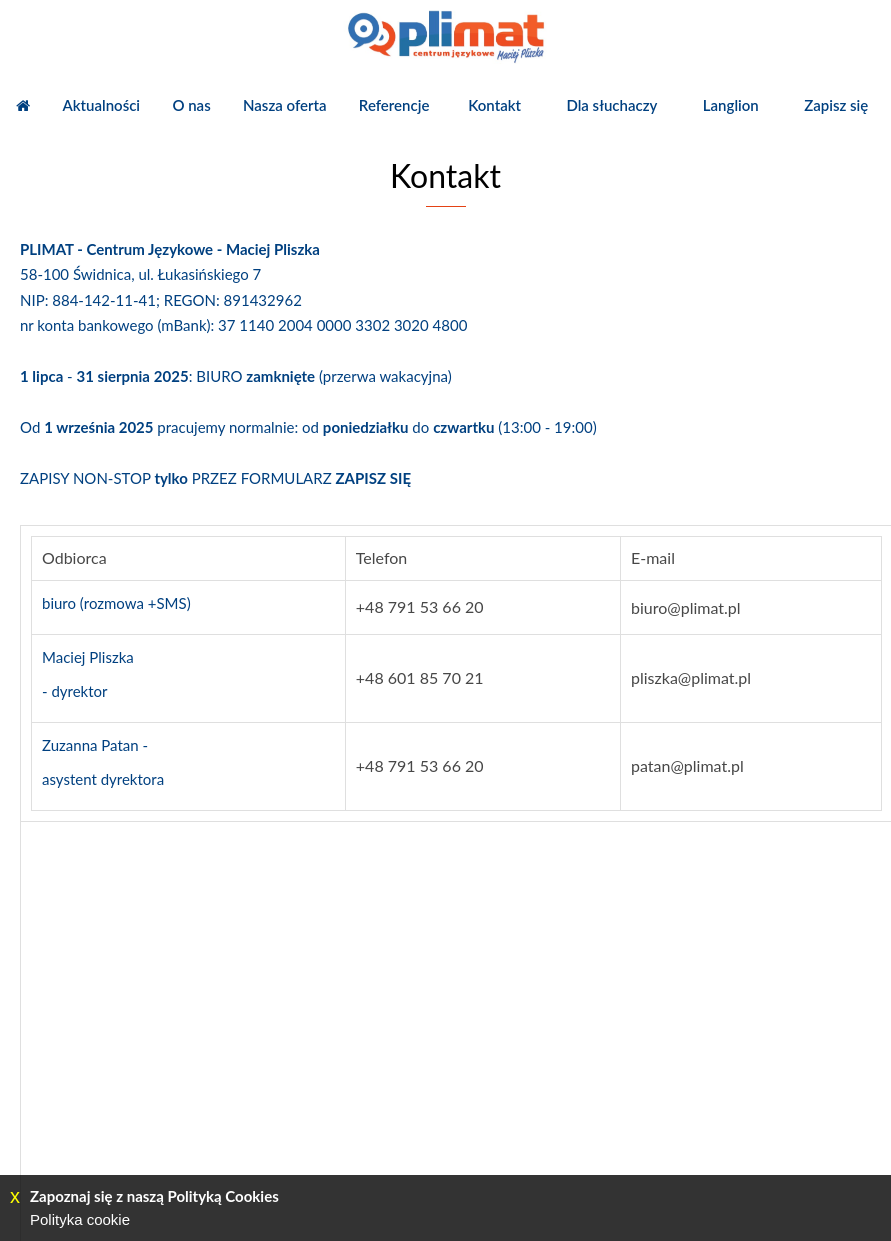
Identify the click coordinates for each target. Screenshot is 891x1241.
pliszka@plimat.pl (691, 677)
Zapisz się (836, 105)
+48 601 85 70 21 (420, 677)
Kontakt (494, 105)
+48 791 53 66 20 (420, 606)
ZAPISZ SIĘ (374, 478)
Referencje (394, 105)
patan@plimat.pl (687, 765)
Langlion (731, 105)
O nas (191, 105)
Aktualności (101, 105)
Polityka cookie (80, 1219)
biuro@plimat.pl (686, 607)
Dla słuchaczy (611, 105)
